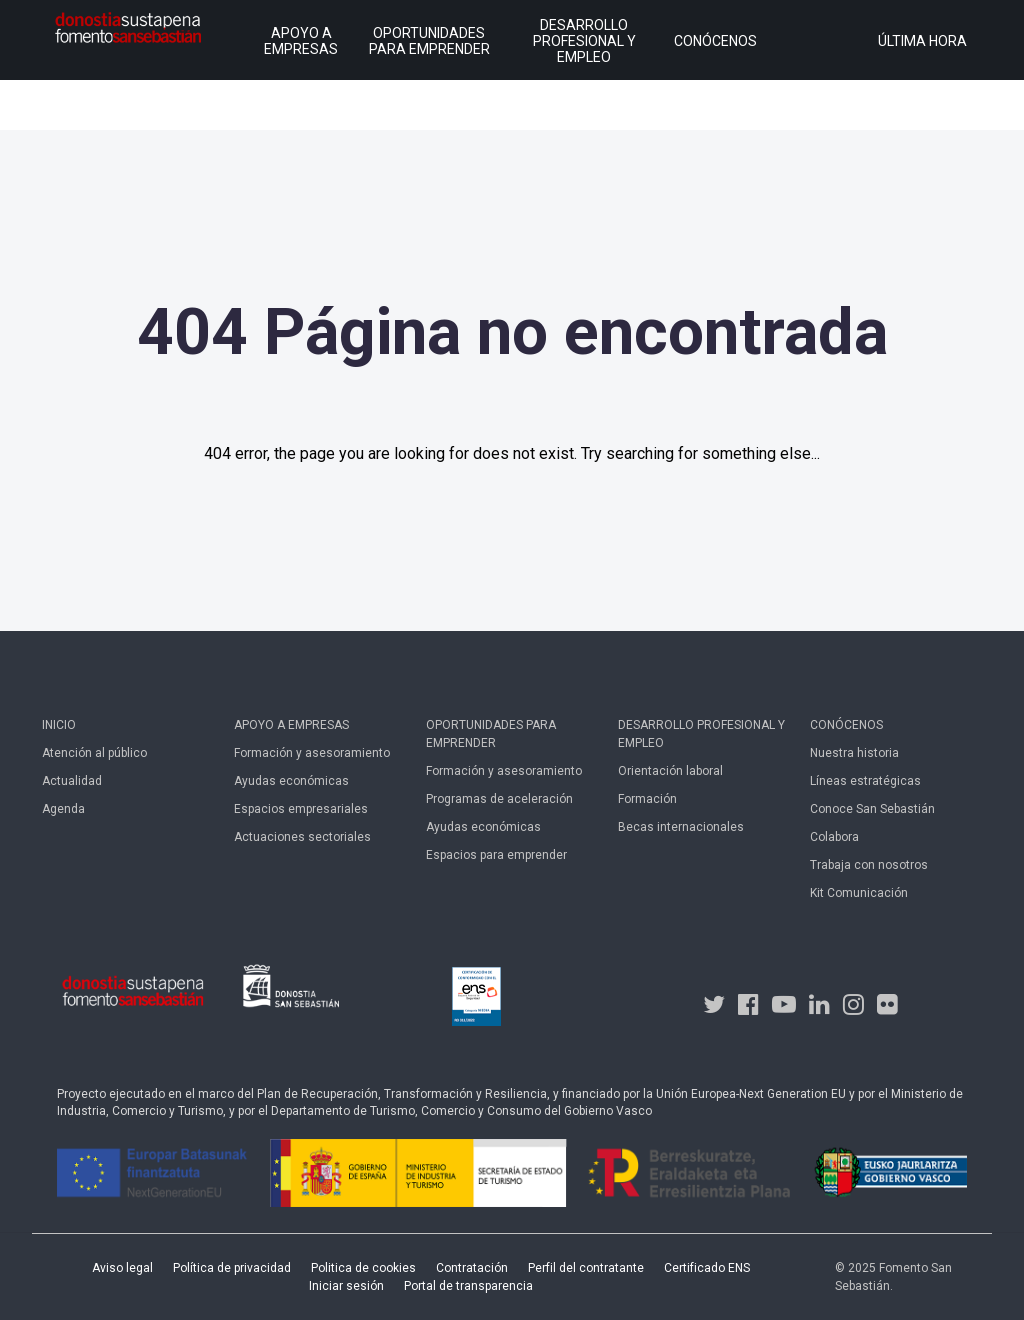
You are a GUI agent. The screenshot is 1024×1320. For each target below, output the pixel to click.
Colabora (834, 837)
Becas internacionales (681, 827)
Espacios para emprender (496, 855)
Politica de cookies (363, 1268)
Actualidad (72, 781)
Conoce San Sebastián (872, 809)
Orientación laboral (670, 771)
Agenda (63, 809)
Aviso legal (122, 1268)
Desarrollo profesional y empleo (701, 734)
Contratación (472, 1268)
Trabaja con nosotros (869, 865)
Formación (647, 799)
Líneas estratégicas (865, 781)
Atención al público (94, 753)
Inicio (59, 725)
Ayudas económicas (291, 781)
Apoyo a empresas (291, 725)
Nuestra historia (854, 753)
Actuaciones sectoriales (302, 837)
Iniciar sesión (346, 1286)
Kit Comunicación (859, 893)
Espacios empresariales (301, 809)
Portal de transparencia (468, 1286)
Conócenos (846, 725)
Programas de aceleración (499, 799)
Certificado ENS (707, 1268)
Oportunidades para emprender (491, 734)
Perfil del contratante (586, 1268)
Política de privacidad (232, 1268)
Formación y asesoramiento (312, 753)
